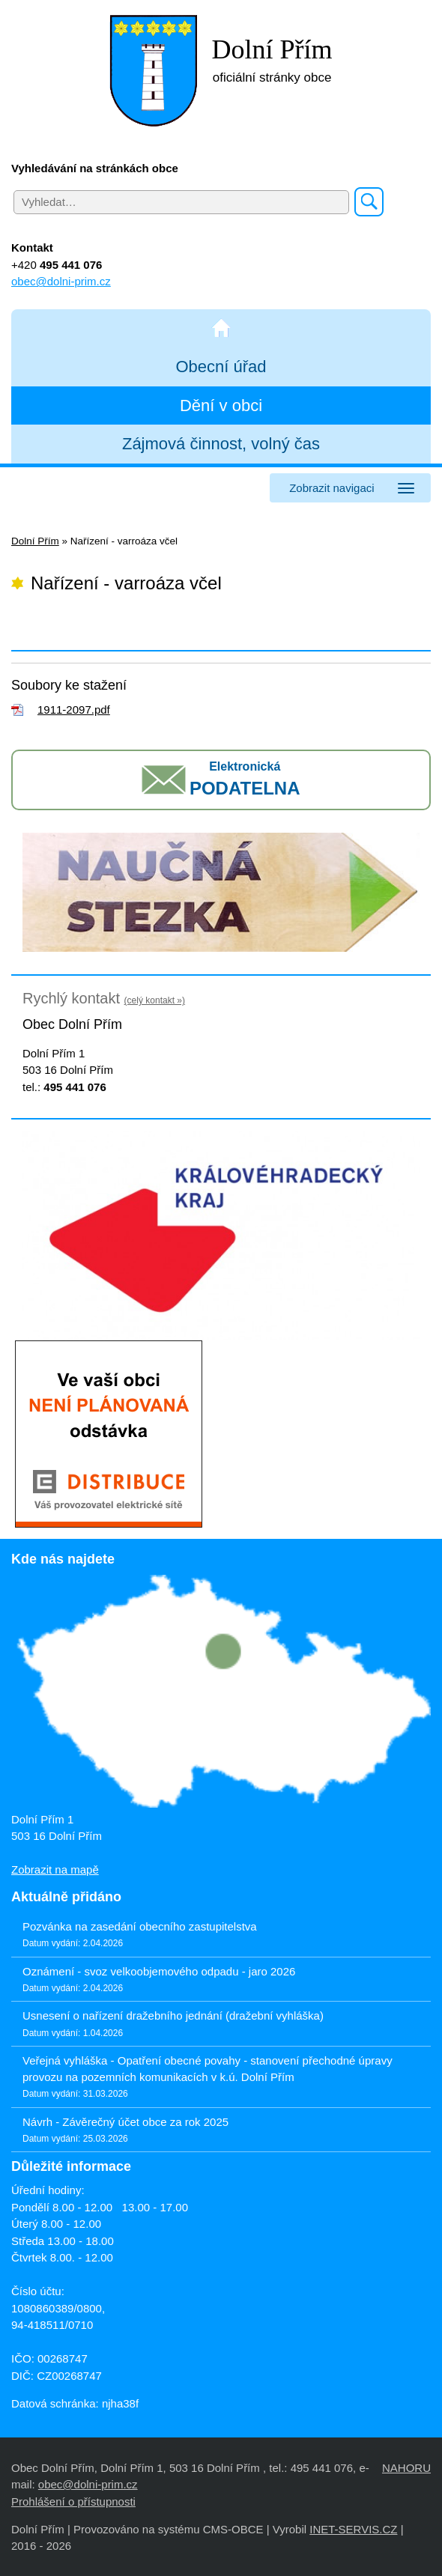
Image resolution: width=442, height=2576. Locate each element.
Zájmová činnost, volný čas (221, 443)
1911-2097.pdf (73, 709)
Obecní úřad (220, 366)
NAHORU (406, 2467)
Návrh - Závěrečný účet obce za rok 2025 (125, 2121)
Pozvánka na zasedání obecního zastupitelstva (139, 1926)
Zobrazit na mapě (55, 1869)
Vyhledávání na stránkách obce (94, 168)
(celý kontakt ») (154, 1000)
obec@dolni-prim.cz (61, 281)
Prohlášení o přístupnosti (73, 2501)
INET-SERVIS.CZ (353, 2529)
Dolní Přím (35, 541)
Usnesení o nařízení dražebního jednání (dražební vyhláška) (173, 2015)
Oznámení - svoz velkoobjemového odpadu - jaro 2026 (158, 1971)
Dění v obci (221, 405)
